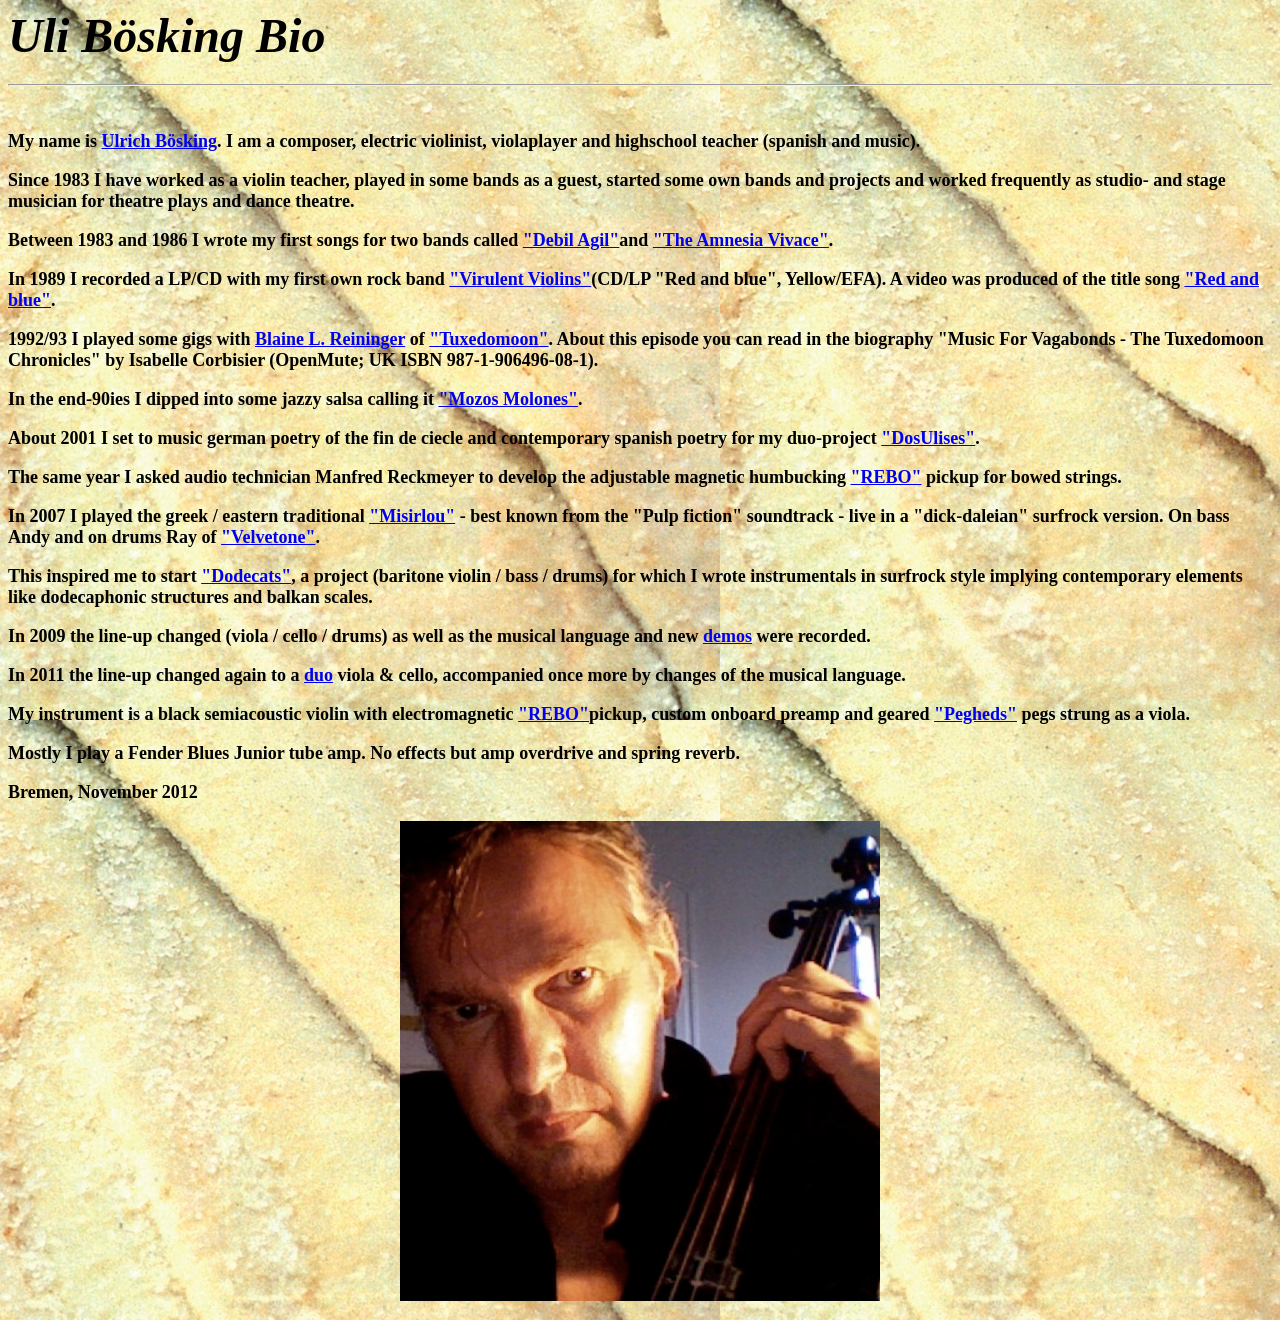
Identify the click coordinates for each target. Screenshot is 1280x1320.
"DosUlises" (928, 438)
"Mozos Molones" (508, 399)
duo (318, 675)
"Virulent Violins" (520, 279)
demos (727, 636)
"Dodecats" (246, 576)
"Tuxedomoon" (488, 339)
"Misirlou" (412, 516)
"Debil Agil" (571, 240)
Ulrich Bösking (160, 141)
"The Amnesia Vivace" (741, 240)
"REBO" (886, 477)
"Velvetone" (268, 537)
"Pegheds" (975, 714)
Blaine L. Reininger (330, 339)
